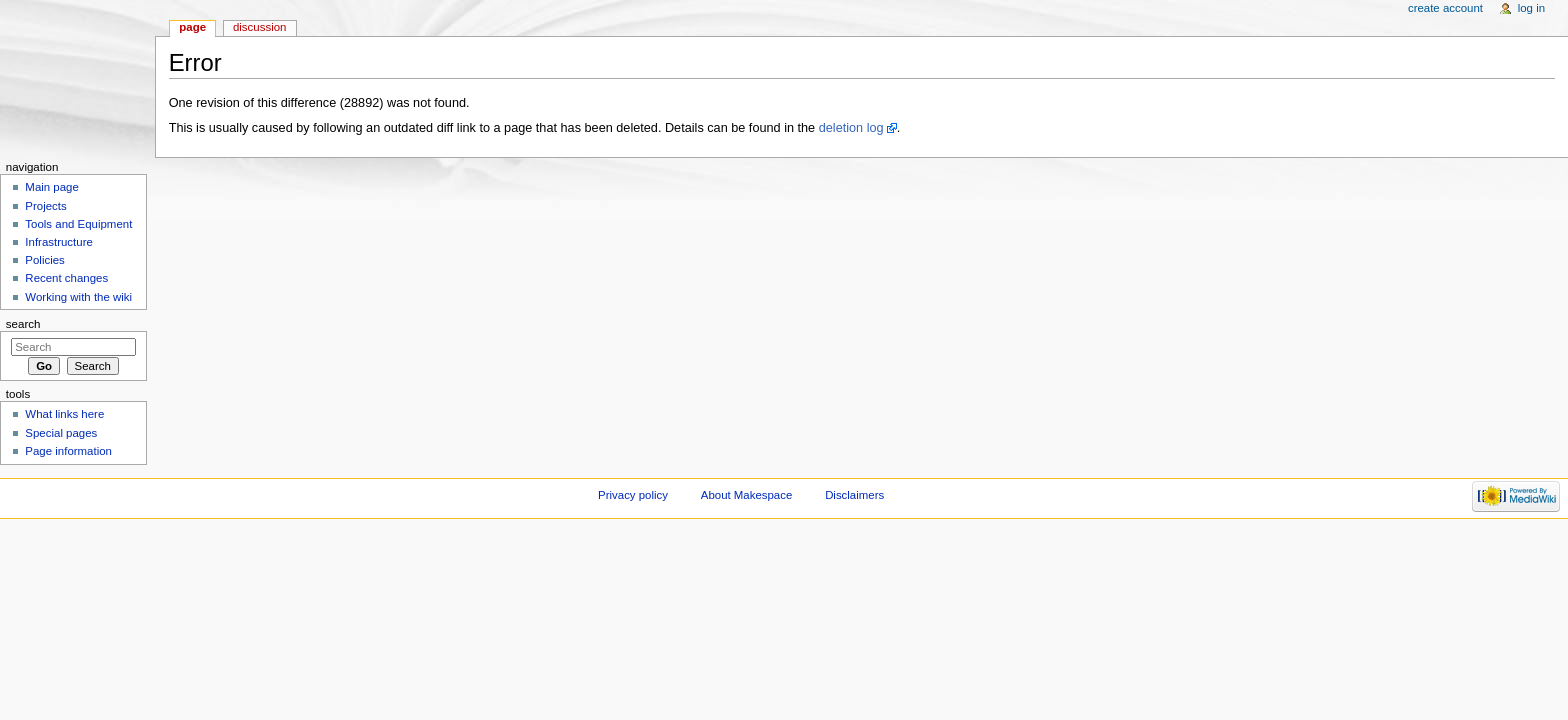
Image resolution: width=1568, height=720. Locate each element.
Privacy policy (633, 495)
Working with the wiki (78, 297)
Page (192, 27)
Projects (45, 206)
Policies (44, 260)
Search (23, 324)
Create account (1445, 8)
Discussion (259, 27)
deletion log (851, 128)
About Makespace (746, 495)
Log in (1531, 8)
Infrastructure (58, 242)
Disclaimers (854, 495)
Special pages (61, 433)
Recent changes (66, 278)
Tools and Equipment (78, 224)
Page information (68, 451)
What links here (64, 414)
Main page (52, 187)
